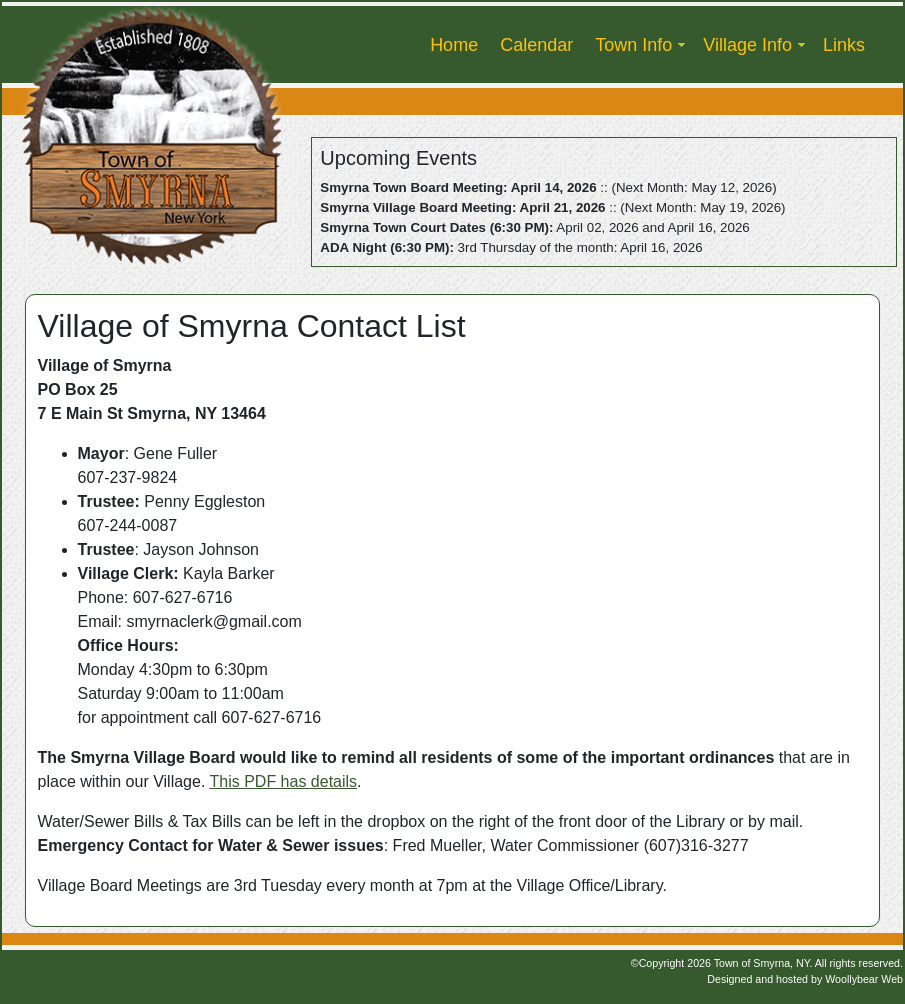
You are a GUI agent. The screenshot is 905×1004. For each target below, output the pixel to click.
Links (844, 45)
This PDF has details (284, 781)
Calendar (536, 45)
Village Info (747, 45)
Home (454, 45)
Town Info (633, 45)
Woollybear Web (864, 979)
